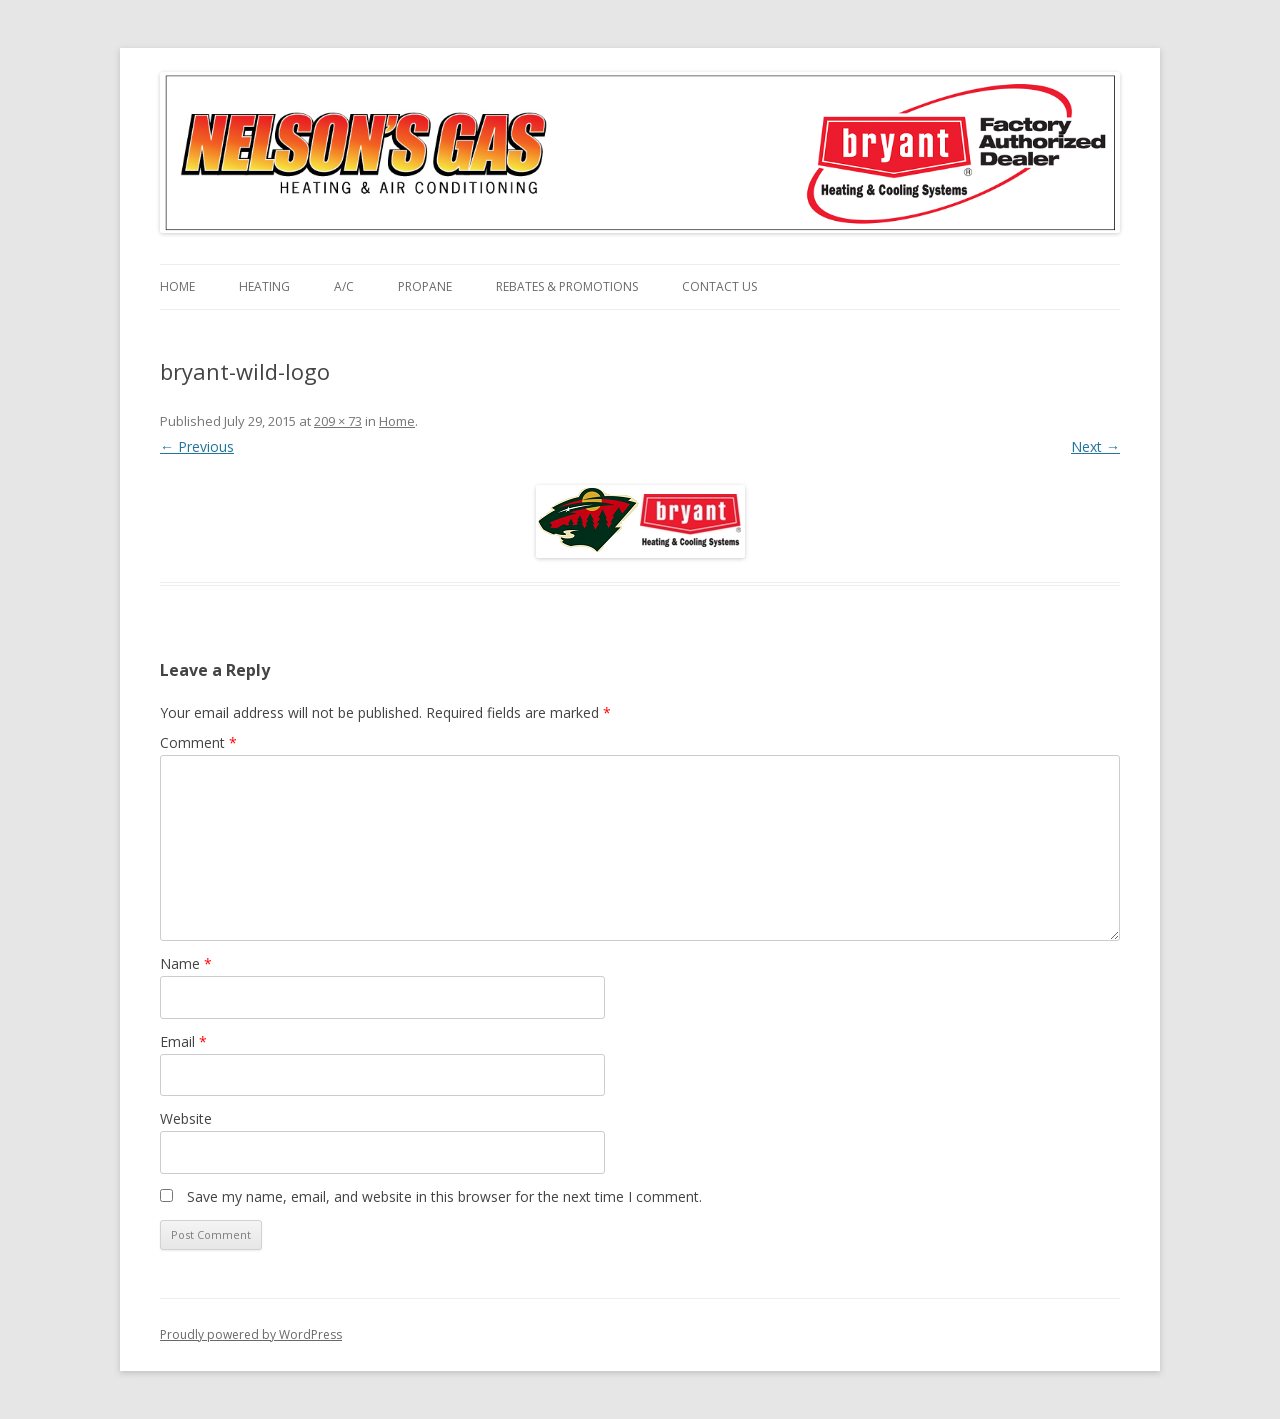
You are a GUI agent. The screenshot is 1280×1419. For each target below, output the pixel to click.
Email (183, 1041)
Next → (1095, 446)
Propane (425, 286)
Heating (264, 286)
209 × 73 (338, 421)
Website (186, 1118)
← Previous (197, 446)
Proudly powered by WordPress (251, 1334)
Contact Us (719, 286)
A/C (344, 286)
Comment (198, 742)
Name (186, 963)
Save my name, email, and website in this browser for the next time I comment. (444, 1196)
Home (177, 286)
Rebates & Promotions (567, 286)
